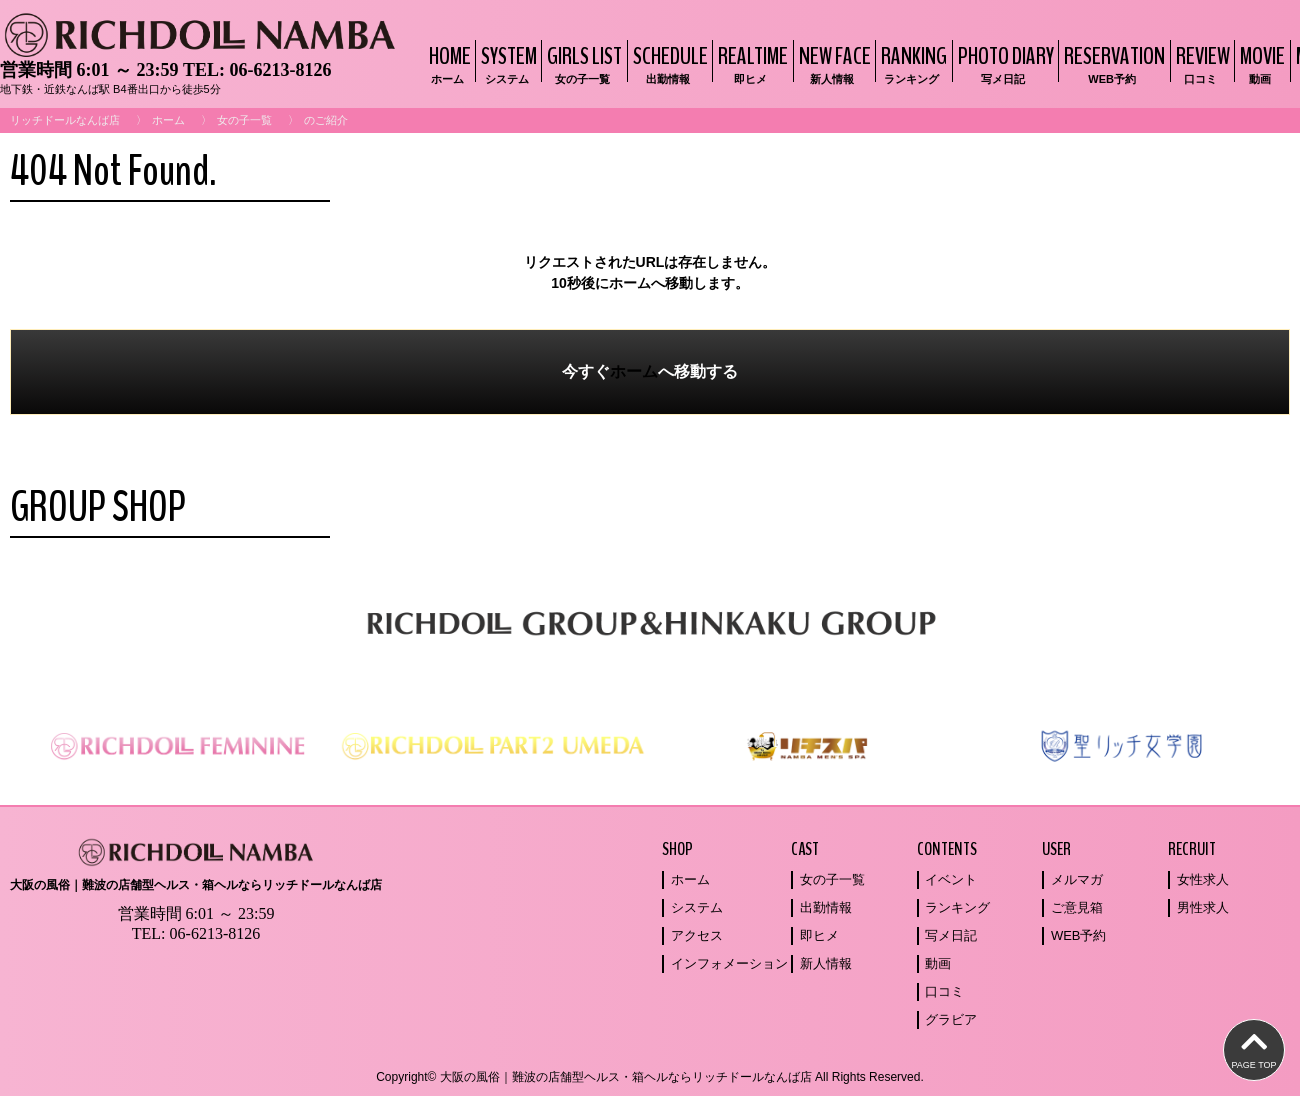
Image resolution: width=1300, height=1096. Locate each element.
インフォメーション (729, 963)
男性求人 (1203, 907)
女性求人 (1203, 879)
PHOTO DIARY (1003, 63)
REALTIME (750, 63)
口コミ (944, 991)
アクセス (697, 935)
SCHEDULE (668, 63)
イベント (951, 879)
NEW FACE (832, 63)
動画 (938, 963)
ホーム (168, 120)
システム (697, 907)
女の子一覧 (244, 120)
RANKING (911, 63)
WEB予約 (1079, 935)
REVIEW (1200, 63)
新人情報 (826, 963)
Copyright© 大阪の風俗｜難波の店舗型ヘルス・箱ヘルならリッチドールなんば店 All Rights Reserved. (650, 1077)
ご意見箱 (1077, 907)
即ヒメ (819, 935)
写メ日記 (951, 935)
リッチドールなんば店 (65, 120)
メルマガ (1077, 879)
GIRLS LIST (582, 63)
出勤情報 (826, 907)
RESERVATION (1112, 63)
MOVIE (1260, 63)
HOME (447, 63)
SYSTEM (506, 63)
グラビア (951, 1019)
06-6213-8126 (280, 70)
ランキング (957, 907)
